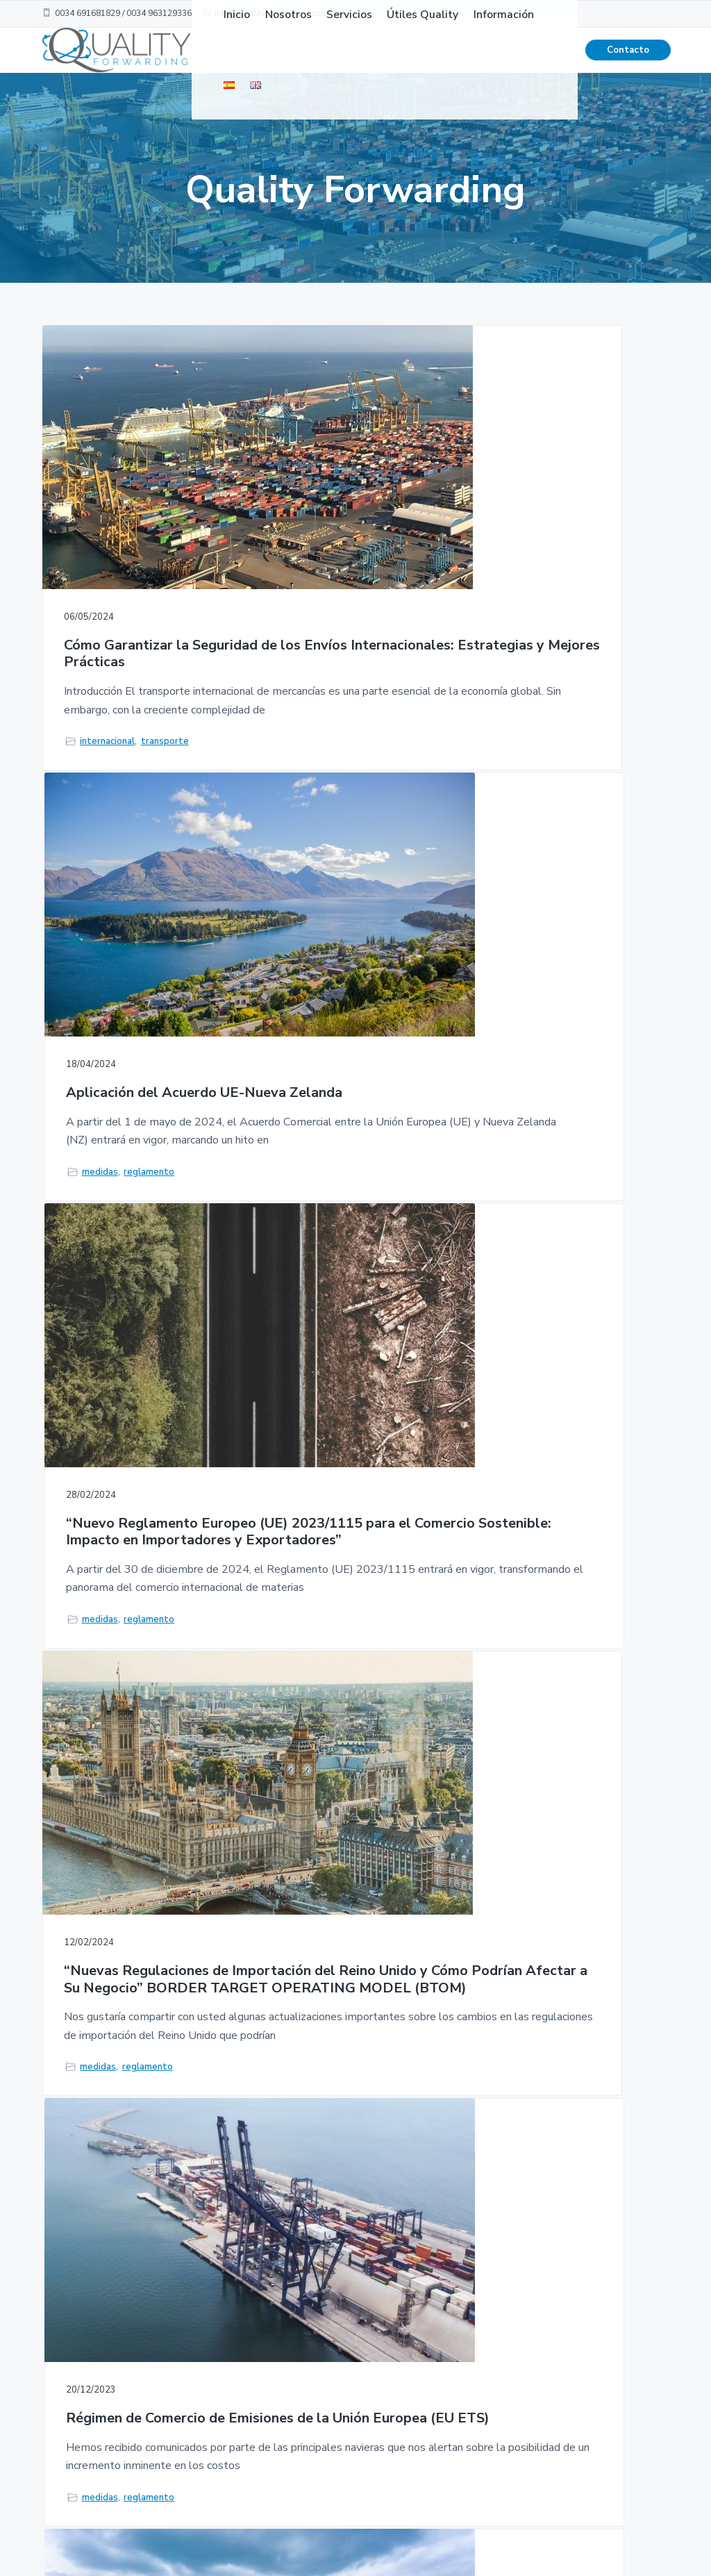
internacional (107, 738)
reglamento (361, 686)
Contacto (628, 62)
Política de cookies (509, 2396)
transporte (165, 738)
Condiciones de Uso (510, 2327)
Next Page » (389, 1954)
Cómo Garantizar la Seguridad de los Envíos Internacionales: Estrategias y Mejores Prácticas (139, 537)
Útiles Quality (396, 2381)
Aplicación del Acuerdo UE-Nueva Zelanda (353, 511)
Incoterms (529, 1252)
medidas (312, 686)
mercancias (317, 1787)
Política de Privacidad (491, 2362)
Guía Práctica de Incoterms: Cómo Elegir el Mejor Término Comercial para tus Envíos (568, 1052)
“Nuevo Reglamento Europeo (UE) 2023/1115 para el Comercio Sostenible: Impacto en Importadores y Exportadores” (560, 554)
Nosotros (386, 2354)
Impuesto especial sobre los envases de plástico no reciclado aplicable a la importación (345, 1586)
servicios (526, 1735)
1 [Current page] (294, 1954)
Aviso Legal (492, 2423)
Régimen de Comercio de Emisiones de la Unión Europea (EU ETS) (347, 1043)
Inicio (376, 2327)
